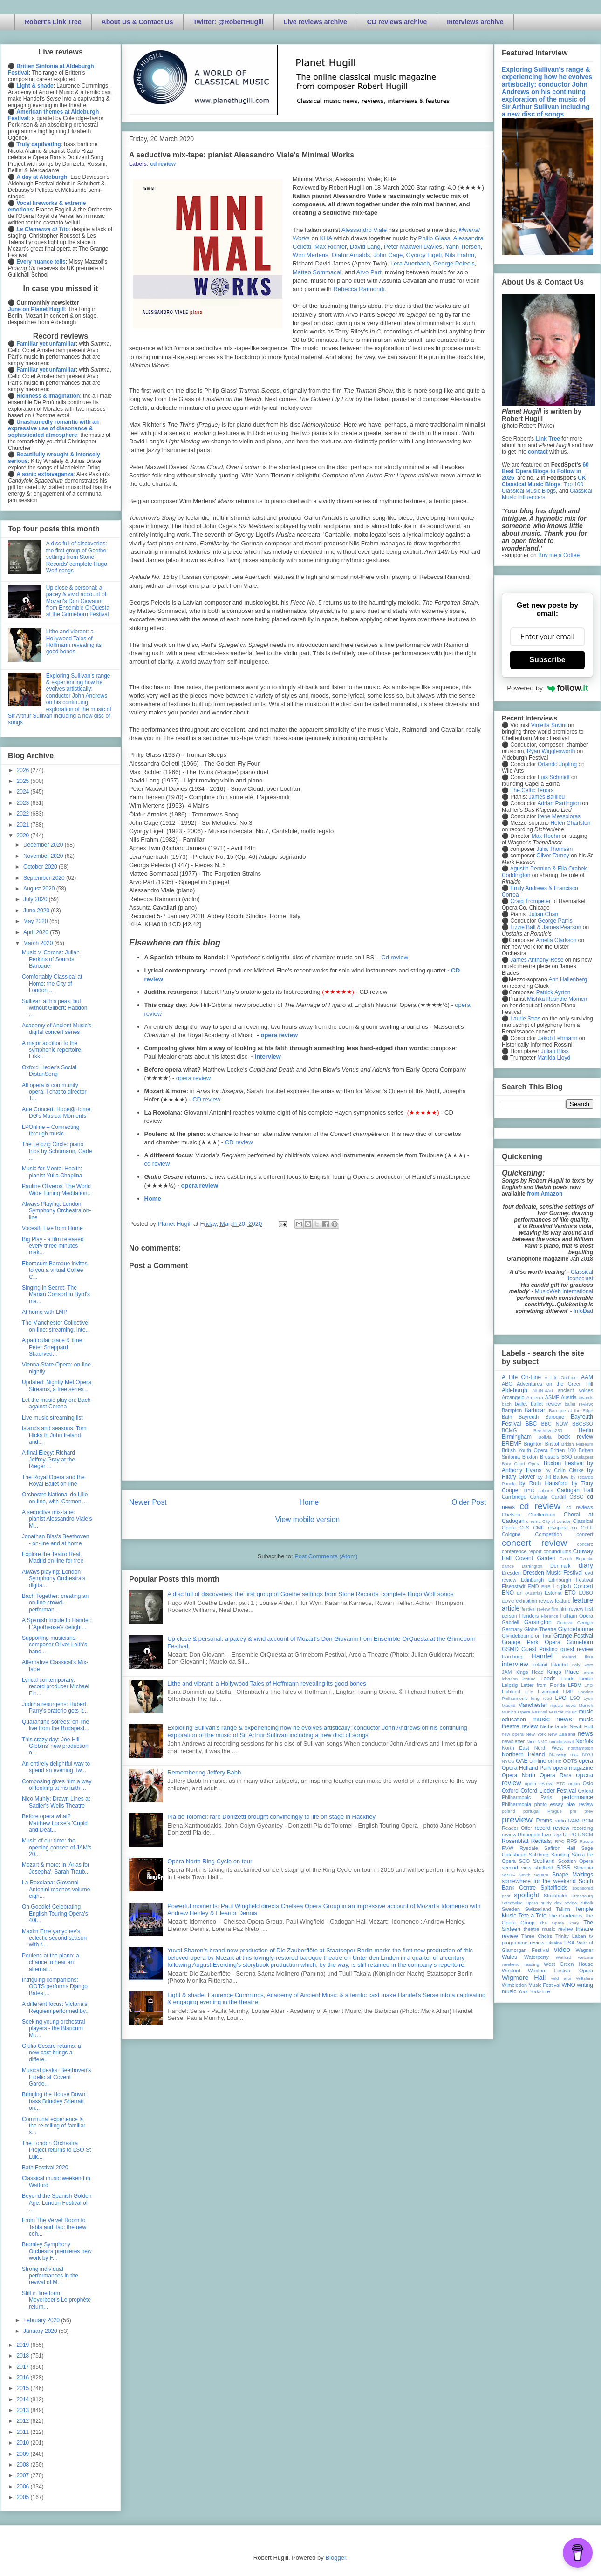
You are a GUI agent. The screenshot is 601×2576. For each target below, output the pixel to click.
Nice (530, 1741)
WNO (568, 1985)
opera (586, 1761)
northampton (580, 1748)
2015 (24, 2388)
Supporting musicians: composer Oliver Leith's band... (54, 1645)
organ (574, 1783)
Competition (548, 1534)
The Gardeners (565, 1915)
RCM (587, 1820)
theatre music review (548, 1929)
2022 (24, 813)
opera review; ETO (545, 1783)
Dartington (532, 1566)
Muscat (556, 1711)
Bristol (552, 1444)
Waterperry (536, 1957)
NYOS (508, 1761)
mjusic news (563, 1705)
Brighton (533, 1444)
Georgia (585, 1622)
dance (508, 1566)
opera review (279, 1035)
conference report (522, 1551)
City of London (557, 1521)
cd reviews (579, 1507)
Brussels (549, 1457)
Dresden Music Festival (553, 1573)
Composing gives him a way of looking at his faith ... (56, 1784)
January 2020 (41, 2331)
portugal (531, 1811)
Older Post (468, 1502)
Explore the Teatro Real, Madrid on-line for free (52, 1557)
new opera (513, 1734)
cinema (533, 1521)
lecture (529, 1678)
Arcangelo (513, 1397)
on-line (537, 1761)
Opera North (518, 1775)
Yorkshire (539, 1991)
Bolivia (545, 1437)
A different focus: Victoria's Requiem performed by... (56, 2007)
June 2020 (37, 910)
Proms (544, 1820)
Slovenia (583, 1867)
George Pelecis (454, 263)
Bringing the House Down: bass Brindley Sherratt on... (54, 2101)
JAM (507, 1672)
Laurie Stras (524, 1018)
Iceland (569, 1656)
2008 (24, 2464)
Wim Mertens (310, 254)
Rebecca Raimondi (358, 288)
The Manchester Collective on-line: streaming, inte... (56, 1325)
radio (560, 1820)
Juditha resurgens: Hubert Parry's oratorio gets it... (55, 1707)
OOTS (570, 1761)
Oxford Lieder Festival (548, 1791)
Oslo (588, 1783)
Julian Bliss (555, 1051)
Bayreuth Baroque (541, 1417)
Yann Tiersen (463, 246)
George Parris (555, 921)
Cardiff (558, 1497)
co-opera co (562, 1527)
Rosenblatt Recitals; (527, 1841)
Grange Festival (573, 1635)
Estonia (553, 1593)
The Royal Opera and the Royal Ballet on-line (53, 1480)
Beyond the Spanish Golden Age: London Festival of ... (56, 2203)
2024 (24, 791)
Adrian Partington (559, 803)
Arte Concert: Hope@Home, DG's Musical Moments (57, 1112)
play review (579, 1804)
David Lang (365, 246)
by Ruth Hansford (543, 1483)
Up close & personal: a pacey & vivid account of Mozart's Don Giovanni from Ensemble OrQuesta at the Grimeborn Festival (77, 601)
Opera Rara (556, 1775)
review (509, 1834)
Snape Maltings (572, 1874)
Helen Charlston (570, 823)
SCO (524, 1861)
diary (586, 1565)
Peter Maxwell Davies (413, 246)
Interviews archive (475, 22)
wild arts (561, 1978)
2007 (24, 2475)
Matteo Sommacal (317, 272)
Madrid (508, 1705)
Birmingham (517, 1437)
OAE (521, 1761)
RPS (572, 1841)
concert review (534, 1543)
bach (507, 1404)
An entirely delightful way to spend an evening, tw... (56, 1767)
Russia (586, 1841)
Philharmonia (516, 1804)
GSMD (510, 1649)
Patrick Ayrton (553, 992)
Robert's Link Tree (53, 22)
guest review (576, 1649)
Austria (569, 1397)
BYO (529, 1490)
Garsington (538, 1622)
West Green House (568, 1964)
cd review (163, 164)
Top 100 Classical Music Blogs (542, 487)
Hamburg (512, 1656)
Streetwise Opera (520, 1902)
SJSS (563, 1867)
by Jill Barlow (553, 1477)
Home (152, 1198)
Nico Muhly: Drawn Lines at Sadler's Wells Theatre (56, 1801)
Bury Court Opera (521, 1463)
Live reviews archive (315, 22)
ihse (589, 1656)
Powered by (547, 688)
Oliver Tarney (552, 855)
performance (577, 1797)
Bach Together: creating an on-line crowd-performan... (55, 1603)
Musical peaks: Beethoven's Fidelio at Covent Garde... (56, 2077)
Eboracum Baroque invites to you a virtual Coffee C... (55, 1270)
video (562, 1949)
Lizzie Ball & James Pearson (545, 927)
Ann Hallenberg (567, 979)
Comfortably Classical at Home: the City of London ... (52, 983)
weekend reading (520, 1964)
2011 (24, 2432)
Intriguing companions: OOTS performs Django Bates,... (55, 1987)
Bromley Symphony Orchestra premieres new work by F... (57, 2251)
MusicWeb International (564, 1291)
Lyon (588, 1698)
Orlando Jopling (557, 764)
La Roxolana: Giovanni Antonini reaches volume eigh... (56, 1889)
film (554, 1608)
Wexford (511, 1970)
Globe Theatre (540, 1629)
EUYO (508, 1601)
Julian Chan (543, 914)
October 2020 (41, 866)
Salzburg (539, 1854)
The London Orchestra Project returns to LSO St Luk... (56, 2150)
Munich (586, 1705)
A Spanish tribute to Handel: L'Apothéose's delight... (56, 1623)
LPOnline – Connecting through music (50, 1130)
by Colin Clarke (564, 1470)
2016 (24, 2377)
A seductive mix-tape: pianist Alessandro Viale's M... (57, 1519)
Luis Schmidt (554, 777)
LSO (575, 1698)
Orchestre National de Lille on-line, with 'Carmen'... (55, 1497)
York (523, 1991)
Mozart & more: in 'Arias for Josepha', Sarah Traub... (55, 1868)
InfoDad (583, 1311)
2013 (24, 2410)
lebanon (510, 1678)
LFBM (574, 1685)
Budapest (583, 1457)
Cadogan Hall (575, 1490)
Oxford (510, 1791)
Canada (538, 1497)
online (554, 1761)
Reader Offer (517, 1828)
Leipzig (510, 1685)
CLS (524, 1527)
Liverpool (548, 1691)
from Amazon (544, 1193)
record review (551, 1828)
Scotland (544, 1861)
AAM (587, 1377)
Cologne (511, 1534)
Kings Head (529, 1672)
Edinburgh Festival (570, 1580)
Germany (512, 1629)
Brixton (530, 1457)
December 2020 (44, 845)
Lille (529, 1691)
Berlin (586, 1430)
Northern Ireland (523, 1754)
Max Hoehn (546, 836)
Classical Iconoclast (580, 1275)
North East (515, 1748)
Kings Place (563, 1672)
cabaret (546, 1490)
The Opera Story (559, 1922)
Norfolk (584, 1741)
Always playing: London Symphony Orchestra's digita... (53, 1579)
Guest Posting (539, 1649)
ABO (507, 1384)
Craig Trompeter (530, 901)
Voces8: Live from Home (52, 1228)
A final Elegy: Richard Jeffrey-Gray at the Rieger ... (48, 1459)
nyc (574, 1754)
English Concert (573, 1586)
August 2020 (39, 888)
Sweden (511, 1909)
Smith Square (533, 1874)
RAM (573, 1820)
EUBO (586, 1593)
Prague (554, 1811)
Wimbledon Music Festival (531, 1985)
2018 (24, 2355)
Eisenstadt (513, 1586)
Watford (563, 1957)
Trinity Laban (570, 1936)
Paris (546, 1797)
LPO (560, 1698)
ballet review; (579, 1404)
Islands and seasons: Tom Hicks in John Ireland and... (54, 1435)
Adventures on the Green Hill (555, 1384)
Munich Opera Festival (524, 1711)
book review (575, 1437)
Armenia (534, 1397)
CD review (206, 1099)
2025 (24, 781)
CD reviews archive (397, 22)
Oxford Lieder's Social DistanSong (49, 1070)
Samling (560, 1854)
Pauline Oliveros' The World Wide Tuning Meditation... (57, 1189)
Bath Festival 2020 (45, 2167)
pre (573, 1811)
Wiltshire (584, 1978)
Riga (557, 1834)
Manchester (532, 1705)
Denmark (560, 1566)
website (585, 1957)
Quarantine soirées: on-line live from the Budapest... (55, 1725)
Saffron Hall (559, 1848)
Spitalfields (553, 1887)
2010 (24, 2443)
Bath (507, 1417)
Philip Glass (434, 238)
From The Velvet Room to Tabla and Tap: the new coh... (54, 2227)
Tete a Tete (532, 1915)
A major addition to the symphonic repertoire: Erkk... (52, 1050)
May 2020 (36, 921)
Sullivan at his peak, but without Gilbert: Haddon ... (54, 1008)
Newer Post (148, 1502)
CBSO (576, 1497)
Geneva (565, 1622)
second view (516, 1867)
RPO (560, 1841)
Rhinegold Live (534, 1834)
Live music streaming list (52, 1417)
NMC (542, 1741)
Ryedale (528, 1848)
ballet (521, 1404)
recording (582, 1828)
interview (268, 1056)
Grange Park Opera (531, 1642)
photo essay (548, 1804)
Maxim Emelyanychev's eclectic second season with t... (54, 1938)
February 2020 (42, 2320)
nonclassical (561, 1741)
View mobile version (307, 1519)
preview (517, 1819)
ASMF (552, 1397)
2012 (24, 2421)
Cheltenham (541, 1514)
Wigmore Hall (524, 1977)
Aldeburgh (514, 1390)
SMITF (508, 1874)
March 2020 (39, 943)
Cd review (394, 957)
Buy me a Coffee (559, 555)
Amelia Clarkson (556, 940)
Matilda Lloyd (553, 1057)
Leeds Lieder (576, 1678)
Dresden (511, 1573)
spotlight (527, 1895)
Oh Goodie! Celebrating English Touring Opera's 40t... (55, 1913)
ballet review (546, 1404)
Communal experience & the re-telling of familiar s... (53, 2126)
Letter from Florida (543, 1685)
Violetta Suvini (549, 725)
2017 (24, 2367)
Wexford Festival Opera (560, 1970)
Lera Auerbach (410, 263)
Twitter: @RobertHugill (228, 22)
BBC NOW (554, 1424)
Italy (576, 1664)
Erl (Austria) (529, 1593)
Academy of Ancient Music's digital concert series (56, 1028)
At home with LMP (44, 1312)
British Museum (577, 1444)
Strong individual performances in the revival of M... (50, 2276)
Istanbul (559, 1664)
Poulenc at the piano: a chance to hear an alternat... (50, 1962)
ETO (569, 1593)
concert (585, 1534)
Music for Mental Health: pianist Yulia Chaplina (52, 1171)
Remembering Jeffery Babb (204, 1772)
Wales (509, 1957)
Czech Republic (576, 1558)
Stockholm (555, 1895)
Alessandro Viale (364, 229)
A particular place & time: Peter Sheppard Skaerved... (53, 1347)
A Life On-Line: (561, 1377)
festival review (536, 1608)
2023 (24, 803)
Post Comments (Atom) (325, 1556)
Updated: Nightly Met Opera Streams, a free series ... (56, 1385)
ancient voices (575, 1390)
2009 (24, 2454)
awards (586, 1397)
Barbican (535, 1410)
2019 (24, 2345)
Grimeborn (580, 1642)
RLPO (569, 1834)
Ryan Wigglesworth (551, 751)
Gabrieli (510, 1622)
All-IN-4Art (543, 1390)
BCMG (509, 1430)
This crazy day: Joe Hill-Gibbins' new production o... (55, 1746)
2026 (24, 770)
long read (541, 1698)
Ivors (588, 1664)
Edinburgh (532, 1580)
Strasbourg (582, 1895)
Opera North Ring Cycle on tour (209, 1861)
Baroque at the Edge (571, 1410)
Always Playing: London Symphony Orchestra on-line (56, 1211)
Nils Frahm (459, 254)
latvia (588, 1672)
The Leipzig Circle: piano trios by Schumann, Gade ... (57, 1151)
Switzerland (538, 1909)
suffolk (586, 1902)
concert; (585, 1544)
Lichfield (511, 1691)
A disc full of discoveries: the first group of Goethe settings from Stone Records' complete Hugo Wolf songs (310, 1593)
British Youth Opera (524, 1450)
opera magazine (573, 1768)
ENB (546, 1586)
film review (571, 1608)
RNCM (585, 1834)
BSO (566, 1457)
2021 (24, 825)
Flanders (529, 1615)
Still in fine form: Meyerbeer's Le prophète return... (56, 2300)
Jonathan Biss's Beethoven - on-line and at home (55, 1539)
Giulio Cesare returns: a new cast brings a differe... (51, 2053)
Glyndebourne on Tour (527, 1635)
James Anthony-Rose (536, 960)
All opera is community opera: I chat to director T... (54, 1092)
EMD (533, 1586)
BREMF (511, 1444)
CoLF (587, 1527)
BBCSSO (582, 1424)
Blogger (335, 2557)
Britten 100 (563, 1450)
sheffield (543, 1867)
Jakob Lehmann (557, 1038)
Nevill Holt (581, 1726)
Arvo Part (369, 272)
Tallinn (563, 1909)
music (571, 1711)
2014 (24, 2399)
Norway (558, 1754)
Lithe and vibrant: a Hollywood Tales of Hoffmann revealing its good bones (266, 1683)
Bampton (512, 1410)
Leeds (548, 1678)
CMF (538, 1527)
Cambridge (514, 1497)
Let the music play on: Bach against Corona (56, 1403)
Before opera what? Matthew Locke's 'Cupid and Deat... (55, 1823)
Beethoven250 (547, 1430)
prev (588, 1811)
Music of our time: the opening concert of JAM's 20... (56, 1847)
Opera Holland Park (526, 1768)
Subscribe (547, 660)
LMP (568, 1691)
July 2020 (36, 899)
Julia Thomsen (554, 849)
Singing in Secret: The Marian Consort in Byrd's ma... (56, 1295)
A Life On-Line (521, 1377)
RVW (507, 1848)
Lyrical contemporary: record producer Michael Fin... (55, 1687)
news (585, 1733)
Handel (542, 1656)
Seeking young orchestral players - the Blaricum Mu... (53, 2029)
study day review (559, 1902)
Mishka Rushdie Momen (557, 999)
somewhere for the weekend (539, 1881)
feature (563, 1601)
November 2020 (44, 856)
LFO (588, 1685)
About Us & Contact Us (137, 22)
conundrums (557, 1551)
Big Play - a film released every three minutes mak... (53, 1246)
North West (548, 1748)
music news (552, 1719)
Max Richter (330, 246)
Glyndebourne (575, 1629)
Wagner (584, 1950)
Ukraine (554, 1942)
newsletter (513, 1741)
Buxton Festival (564, 1463)
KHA (326, 238)
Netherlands (553, 1726)
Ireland (539, 1664)
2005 (24, 2497)
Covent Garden (535, 1558)
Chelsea (511, 1514)
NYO (587, 1754)
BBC (531, 1424)
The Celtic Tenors (531, 790)
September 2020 (44, 878)
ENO (508, 1593)
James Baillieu (547, 797)
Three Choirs (536, 1936)
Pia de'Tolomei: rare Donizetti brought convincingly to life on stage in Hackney (271, 1816)
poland (508, 1811)
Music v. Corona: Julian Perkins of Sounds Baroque (51, 959)
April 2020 (36, 932)
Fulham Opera (577, 1615)
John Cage (388, 254)
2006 (24, 2486)
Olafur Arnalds (351, 254)
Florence (549, 1615)
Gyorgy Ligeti (424, 254)
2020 (24, 835)
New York (536, 1734)
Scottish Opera (575, 1861)
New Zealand (561, 1734)
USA (569, 1942)
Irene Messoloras (559, 816)
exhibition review (534, 1601)
